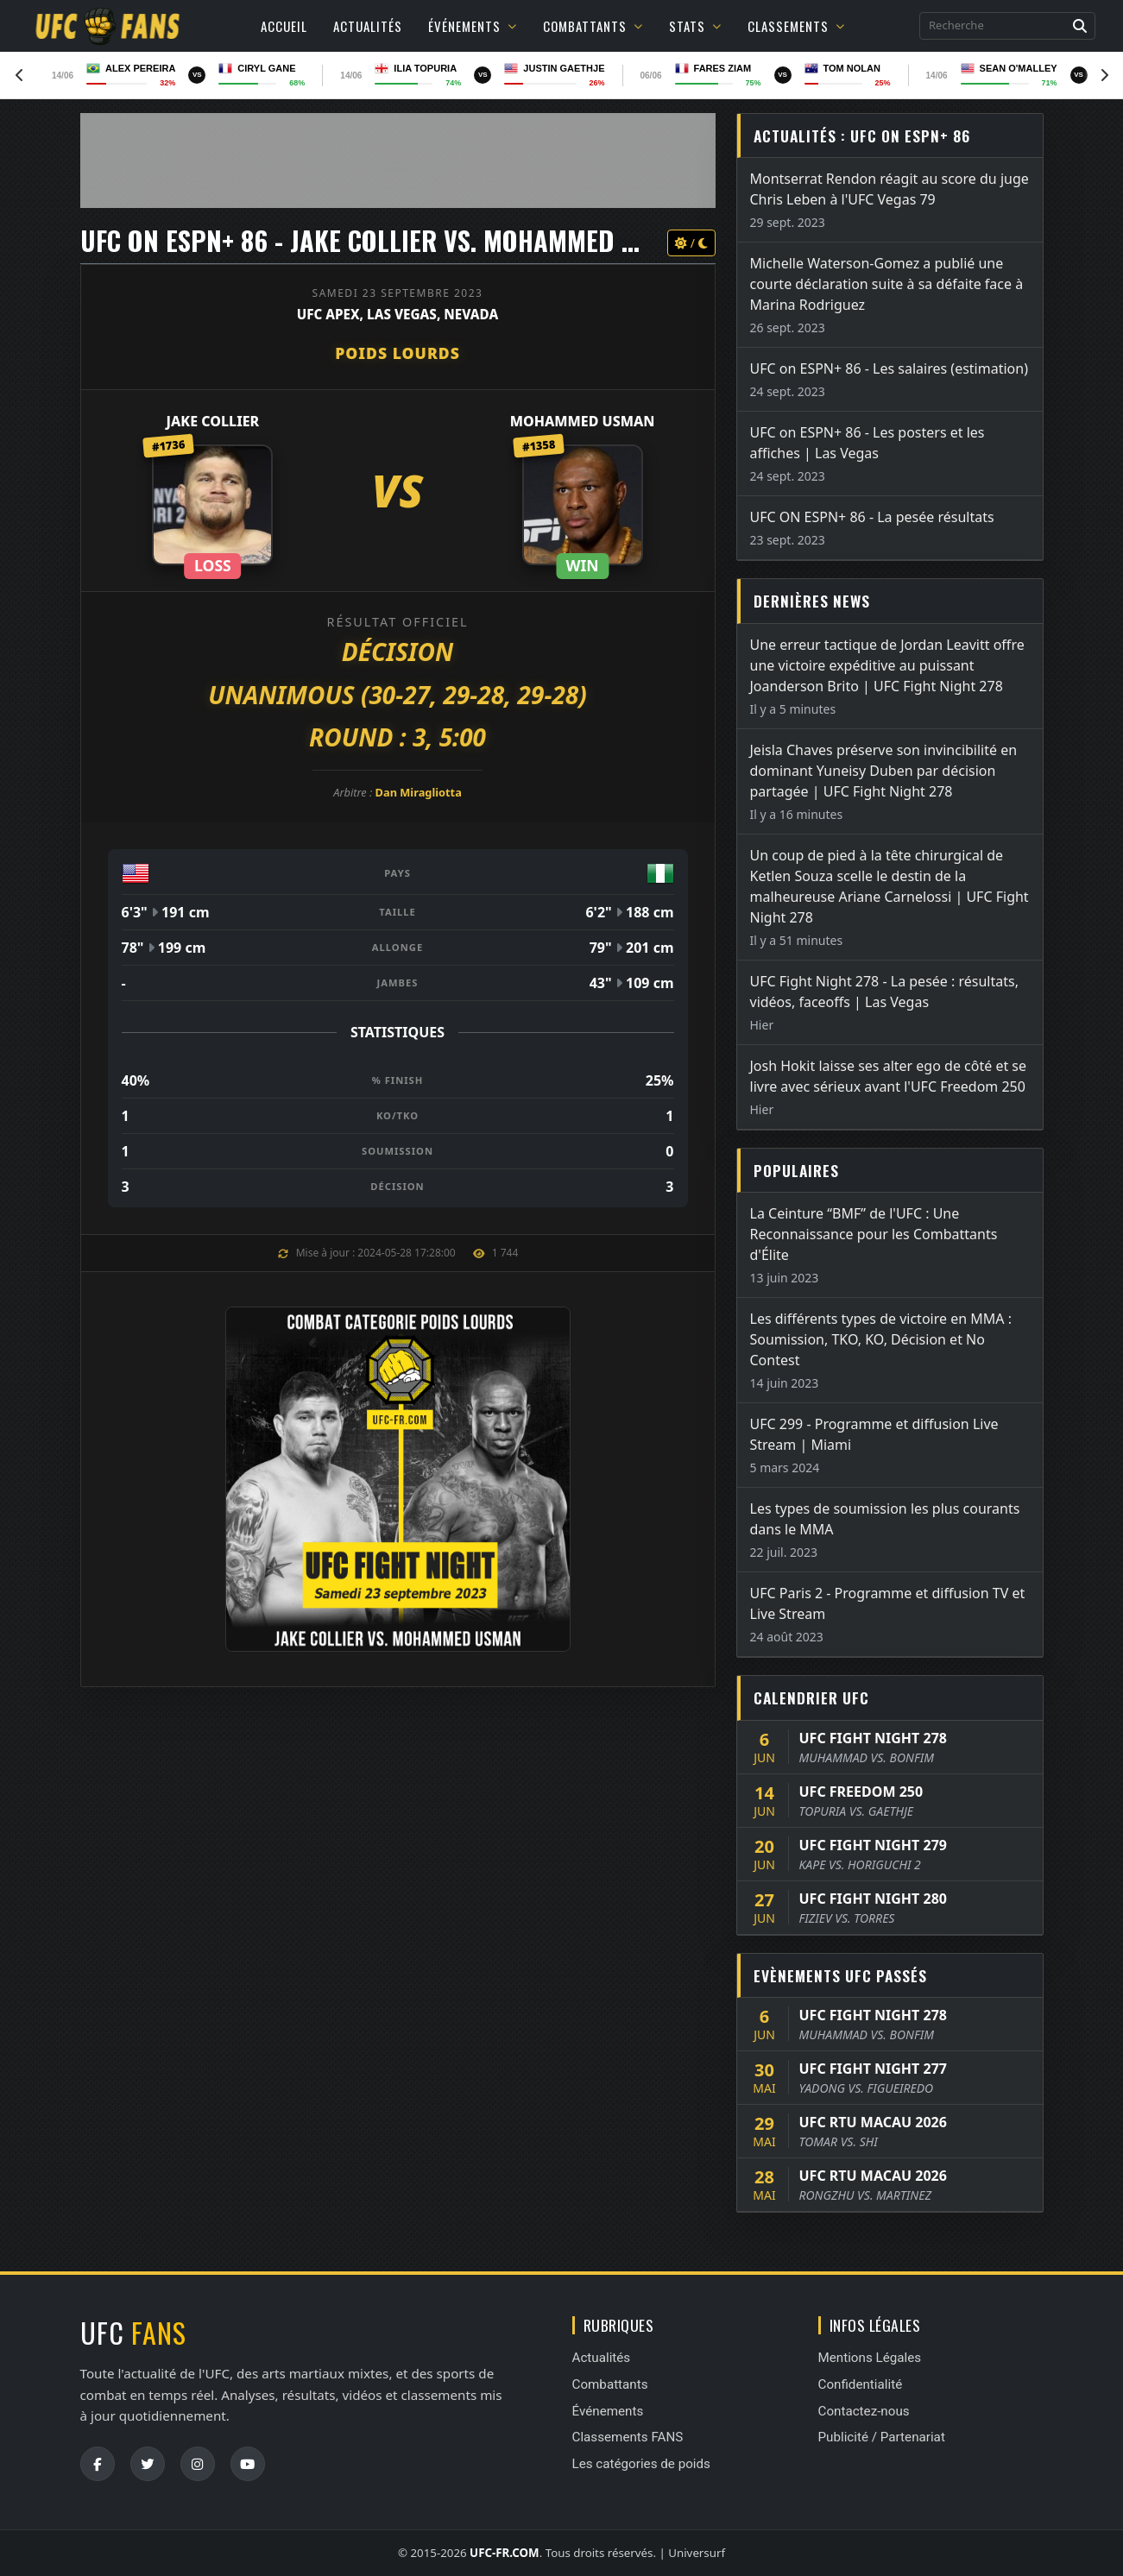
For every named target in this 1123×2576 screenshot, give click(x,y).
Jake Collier (213, 421)
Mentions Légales (870, 2357)
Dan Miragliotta (418, 792)
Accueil (284, 25)
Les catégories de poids (641, 2464)
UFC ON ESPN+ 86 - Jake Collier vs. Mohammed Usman (389, 240)
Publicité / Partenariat (881, 2437)
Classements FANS (628, 2437)
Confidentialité (860, 2384)
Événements (472, 25)
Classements (796, 25)
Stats (695, 25)
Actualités (367, 25)
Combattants (593, 25)
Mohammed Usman (582, 421)
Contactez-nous (864, 2411)
